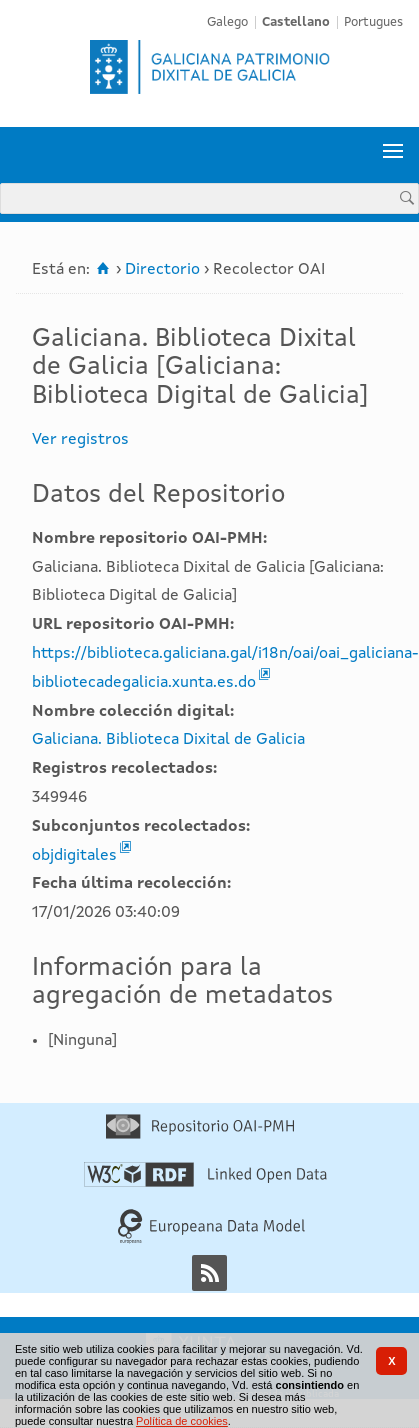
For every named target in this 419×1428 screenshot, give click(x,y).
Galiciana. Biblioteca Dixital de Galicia (168, 740)
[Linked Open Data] (205, 1183)
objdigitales (74, 856)
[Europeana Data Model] (211, 1240)
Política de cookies (182, 1421)
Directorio (162, 270)
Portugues (373, 22)
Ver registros (80, 440)
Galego (227, 22)
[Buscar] (407, 197)
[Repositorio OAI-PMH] (200, 1135)
